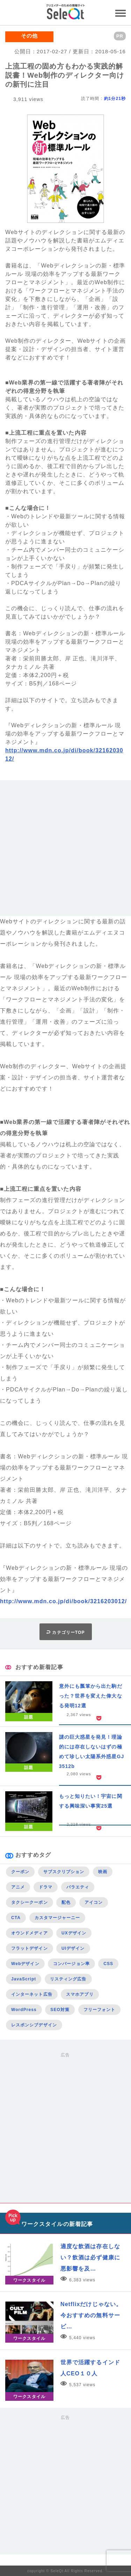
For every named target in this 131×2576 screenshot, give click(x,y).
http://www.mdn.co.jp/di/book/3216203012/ (63, 1601)
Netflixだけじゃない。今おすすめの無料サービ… (91, 2315)
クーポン (20, 1871)
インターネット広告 (31, 1994)
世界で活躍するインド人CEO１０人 (90, 2367)
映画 (102, 1871)
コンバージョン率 (71, 1963)
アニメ (18, 1887)
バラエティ (77, 1887)
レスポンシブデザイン (34, 2025)
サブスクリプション (64, 1871)
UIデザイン (73, 1948)
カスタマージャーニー (57, 1917)
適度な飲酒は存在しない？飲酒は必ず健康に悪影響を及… (90, 2257)
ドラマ (45, 1887)
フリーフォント (99, 2009)
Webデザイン (25, 1963)
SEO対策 (60, 2009)
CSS (108, 1963)
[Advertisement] (65, 850)
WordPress (24, 2009)
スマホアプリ (79, 1994)
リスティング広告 (68, 1979)
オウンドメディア (29, 1933)
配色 (66, 1902)
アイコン (94, 1902)
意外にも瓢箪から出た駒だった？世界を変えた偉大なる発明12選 (90, 1695)
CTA (16, 1917)
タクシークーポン (29, 1902)
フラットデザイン (29, 1948)
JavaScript (23, 1979)
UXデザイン (73, 1933)
